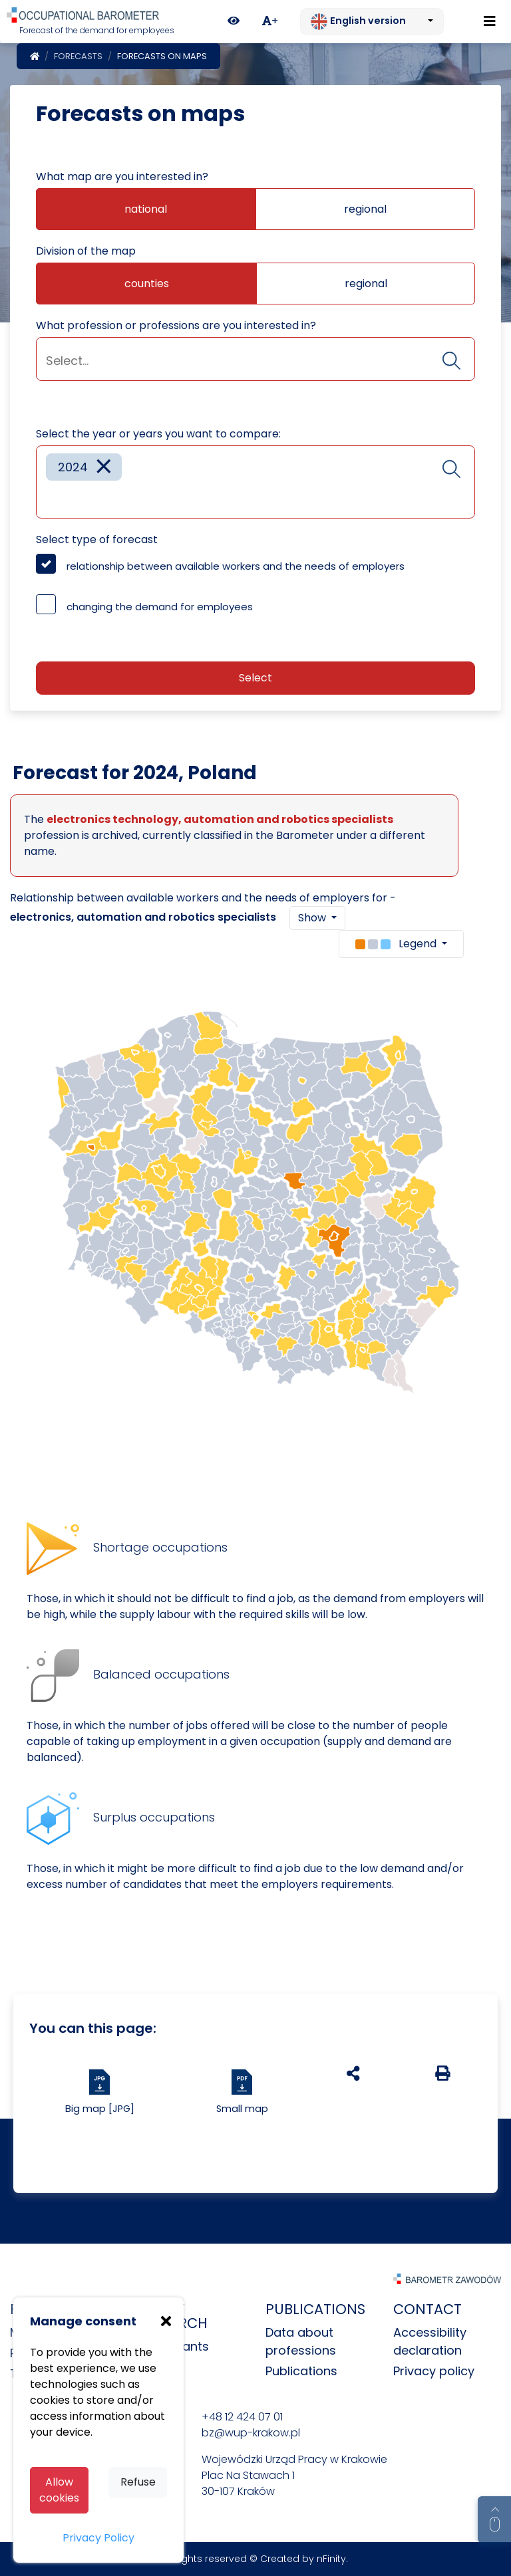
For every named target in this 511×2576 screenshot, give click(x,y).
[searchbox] (255, 360)
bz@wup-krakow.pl (251, 2432)
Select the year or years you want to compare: (158, 433)
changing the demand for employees (160, 607)
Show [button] (313, 917)
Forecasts (78, 56)
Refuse (138, 2482)
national (145, 209)
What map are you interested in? (122, 176)
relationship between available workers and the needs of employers (236, 566)
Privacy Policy (98, 2537)
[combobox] (255, 359)
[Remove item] (104, 467)
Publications (301, 2371)
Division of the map (86, 251)
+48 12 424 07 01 (242, 2416)
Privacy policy (433, 2371)
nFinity (331, 2558)
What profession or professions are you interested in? (176, 325)
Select (255, 677)
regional (365, 209)
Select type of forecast (97, 539)
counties (146, 283)
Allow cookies (59, 2490)
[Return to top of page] (494, 2519)
